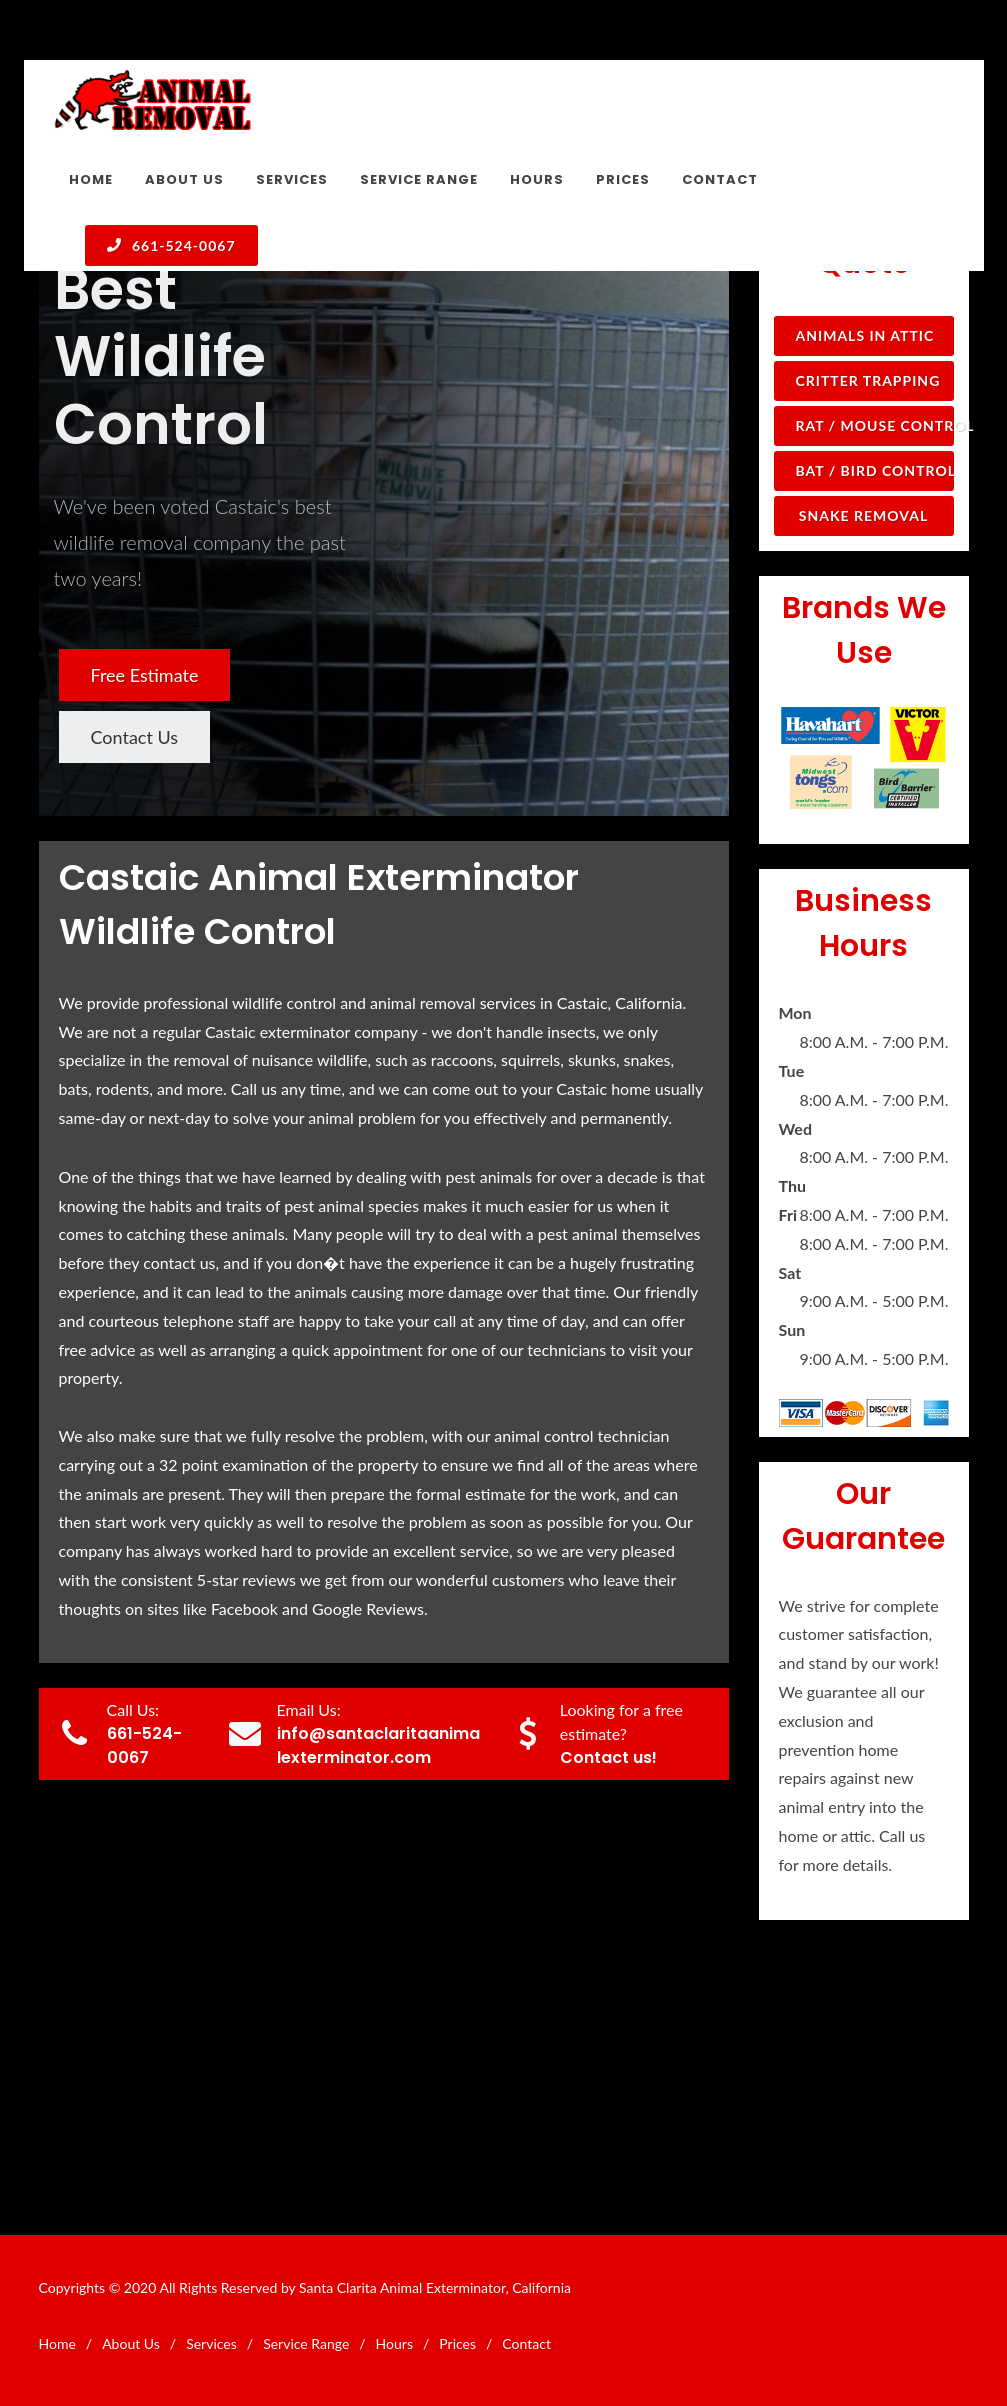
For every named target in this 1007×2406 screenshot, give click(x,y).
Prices (457, 2343)
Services (211, 2343)
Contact (526, 2343)
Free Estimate (145, 675)
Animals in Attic (865, 335)
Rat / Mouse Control (875, 425)
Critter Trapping (868, 380)
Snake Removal (863, 515)
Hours (394, 2343)
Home (57, 2343)
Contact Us (135, 737)
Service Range (306, 2343)
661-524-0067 (171, 245)
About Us (131, 2343)
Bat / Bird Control (875, 470)
